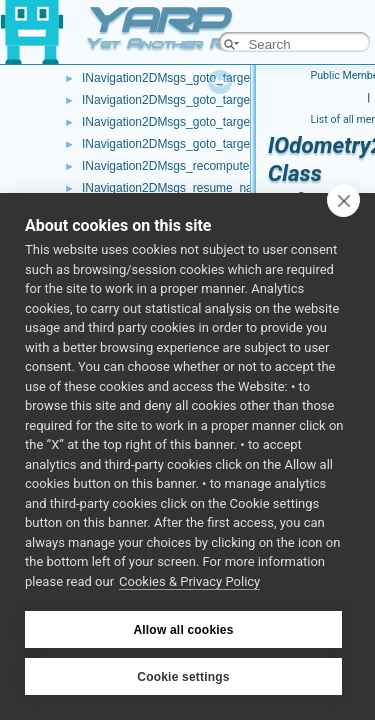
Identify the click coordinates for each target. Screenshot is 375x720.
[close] (343, 200)
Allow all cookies (183, 630)
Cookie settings (183, 677)
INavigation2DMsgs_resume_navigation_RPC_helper (224, 188)
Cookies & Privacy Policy (189, 581)
